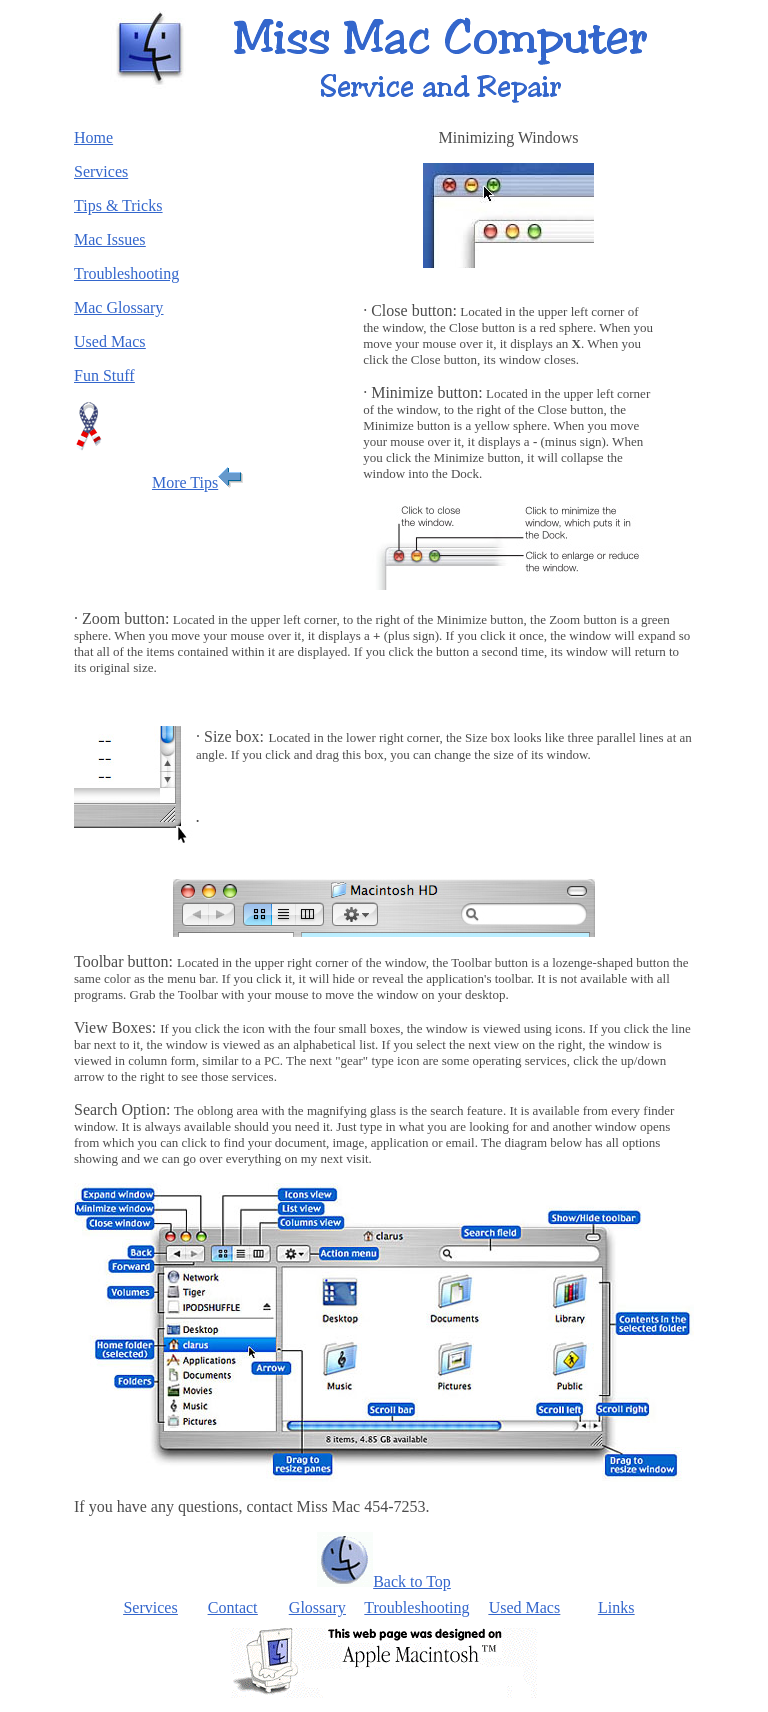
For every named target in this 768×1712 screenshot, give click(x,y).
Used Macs (525, 1607)
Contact (233, 1607)
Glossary (317, 1607)
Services (150, 1607)
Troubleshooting (416, 1607)
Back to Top (412, 1581)
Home (93, 137)
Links (616, 1607)
